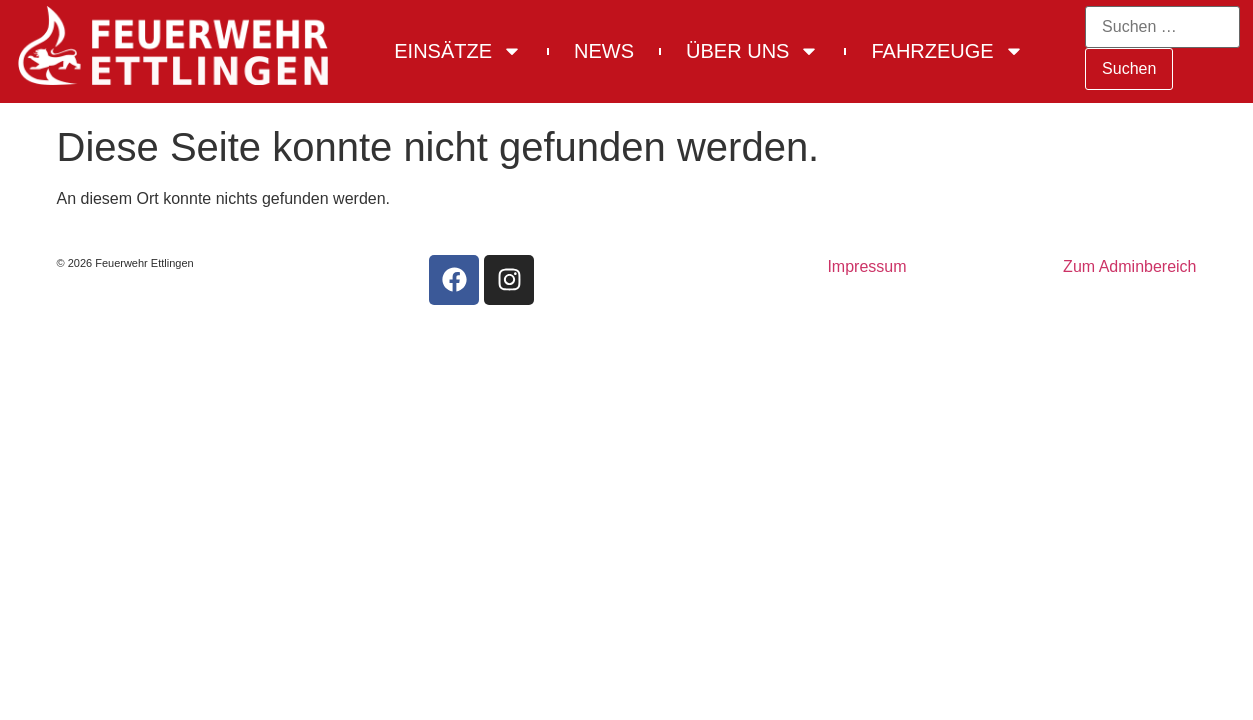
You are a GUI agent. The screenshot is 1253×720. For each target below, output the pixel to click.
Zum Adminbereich (1129, 266)
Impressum (866, 266)
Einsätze (458, 51)
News (604, 51)
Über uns (752, 51)
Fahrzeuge (947, 51)
